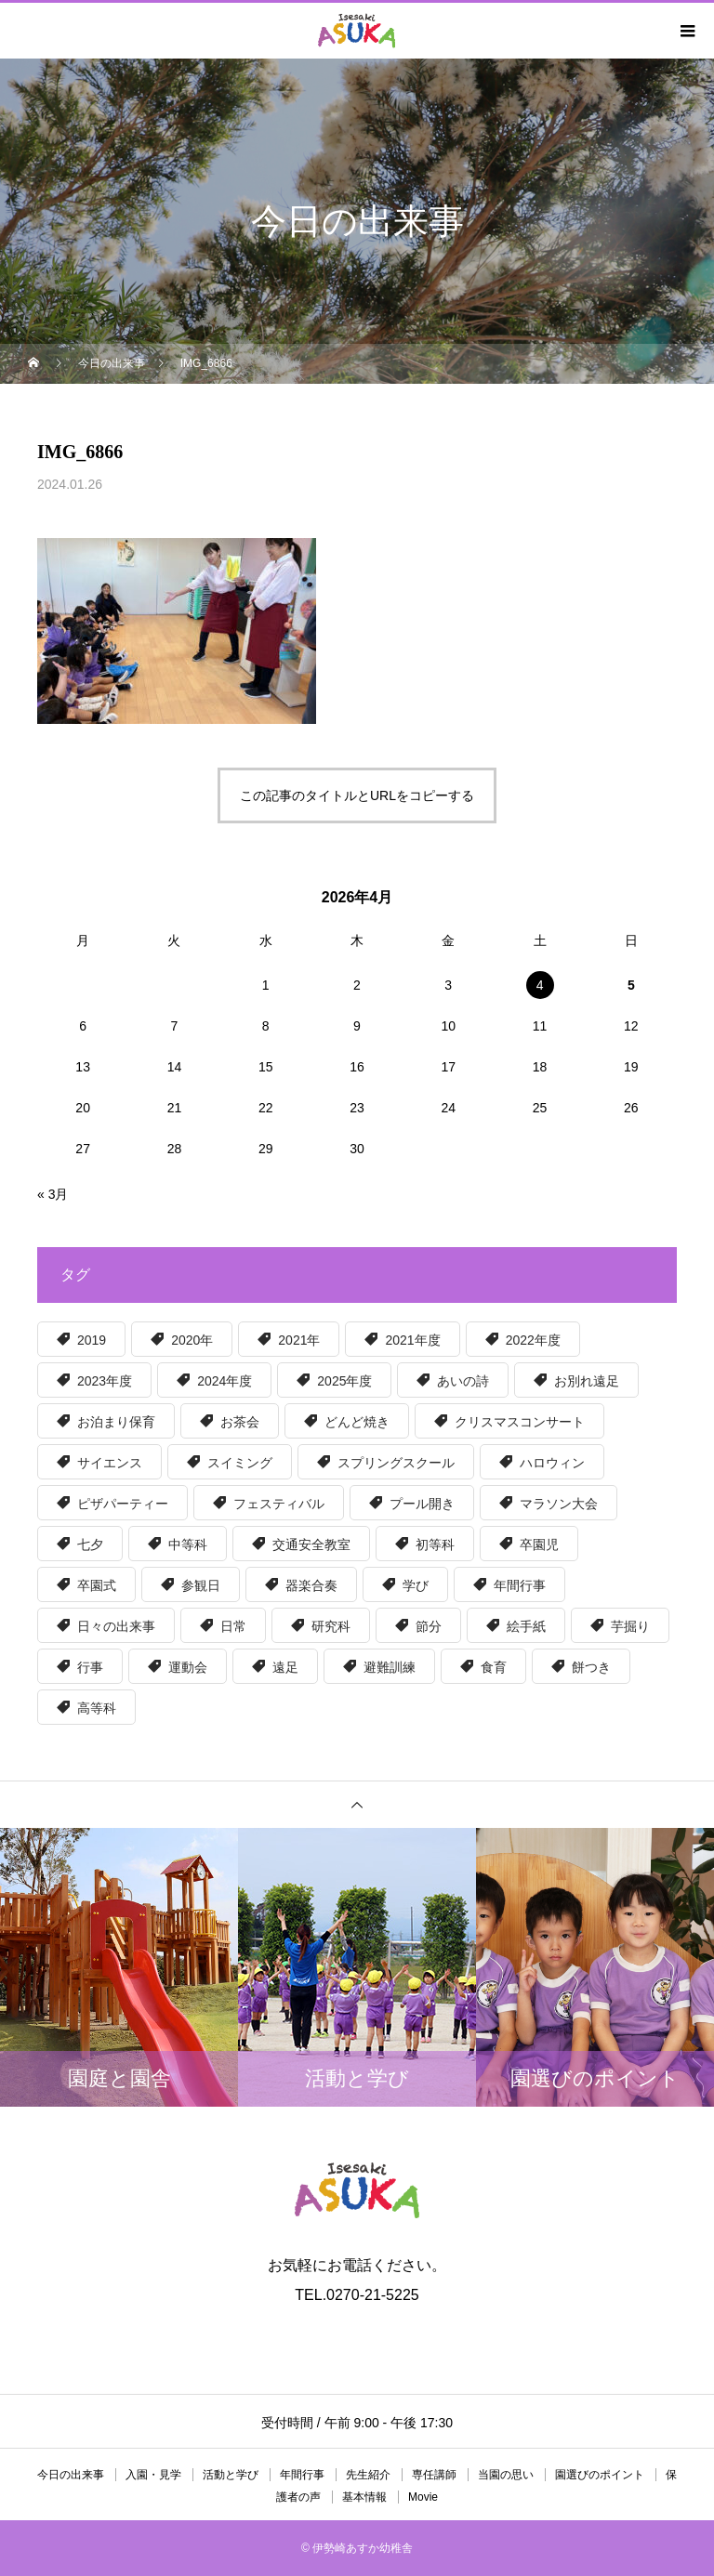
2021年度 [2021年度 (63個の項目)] (412, 1340)
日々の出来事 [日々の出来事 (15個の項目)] (116, 1626)
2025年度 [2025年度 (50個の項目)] (344, 1380)
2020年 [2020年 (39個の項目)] (192, 1340)
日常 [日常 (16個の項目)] (233, 1626)
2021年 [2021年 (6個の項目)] (299, 1340)
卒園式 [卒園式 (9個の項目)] (96, 1585)
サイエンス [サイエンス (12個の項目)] (109, 1462)
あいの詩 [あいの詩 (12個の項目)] (463, 1380)
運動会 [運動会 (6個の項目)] (187, 1667)
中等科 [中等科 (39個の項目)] (187, 1544)
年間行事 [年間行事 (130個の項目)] (520, 1585)
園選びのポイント (599, 2474)
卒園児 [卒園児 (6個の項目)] (539, 1544)
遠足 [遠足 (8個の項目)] (285, 1667)
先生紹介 (368, 2474)
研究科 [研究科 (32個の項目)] (330, 1626)
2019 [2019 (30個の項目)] (91, 1340)
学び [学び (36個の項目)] (416, 1585)
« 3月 (52, 1194)
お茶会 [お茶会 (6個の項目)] (239, 1421)
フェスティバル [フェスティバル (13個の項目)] (278, 1503)
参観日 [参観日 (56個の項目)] (200, 1585)
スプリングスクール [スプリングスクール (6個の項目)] (396, 1462)
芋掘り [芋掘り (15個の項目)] (630, 1626)
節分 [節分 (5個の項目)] (429, 1626)
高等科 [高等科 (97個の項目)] (96, 1708)
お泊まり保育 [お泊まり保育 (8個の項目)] (116, 1421)
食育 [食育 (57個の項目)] (494, 1667)
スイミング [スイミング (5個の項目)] (239, 1462)
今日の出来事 (70, 2474)
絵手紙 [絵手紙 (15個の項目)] (526, 1626)
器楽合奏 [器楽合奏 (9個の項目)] (311, 1585)
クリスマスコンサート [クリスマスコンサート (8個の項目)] (520, 1421)
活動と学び (230, 2474)
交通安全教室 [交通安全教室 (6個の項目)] (311, 1544)
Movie (423, 2497)
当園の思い (506, 2474)
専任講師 (434, 2474)
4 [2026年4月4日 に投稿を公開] (540, 985)
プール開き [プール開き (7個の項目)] (422, 1503)
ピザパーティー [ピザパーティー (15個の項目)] (122, 1503)
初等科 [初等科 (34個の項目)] (435, 1544)
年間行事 (302, 2474)
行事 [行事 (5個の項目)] (90, 1667)
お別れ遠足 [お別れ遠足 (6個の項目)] (586, 1380)
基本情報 (364, 2497)
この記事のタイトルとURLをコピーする (357, 795)
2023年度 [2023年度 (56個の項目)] (104, 1380)
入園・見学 (153, 2474)
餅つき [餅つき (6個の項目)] (591, 1667)
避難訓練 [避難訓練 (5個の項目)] (390, 1667)
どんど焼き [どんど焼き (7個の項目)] (357, 1421)
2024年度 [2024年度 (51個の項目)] (224, 1380)
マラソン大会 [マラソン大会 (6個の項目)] (559, 1503)
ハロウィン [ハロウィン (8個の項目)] (552, 1462)
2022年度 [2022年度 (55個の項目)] (533, 1340)
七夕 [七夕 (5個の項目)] (90, 1544)
